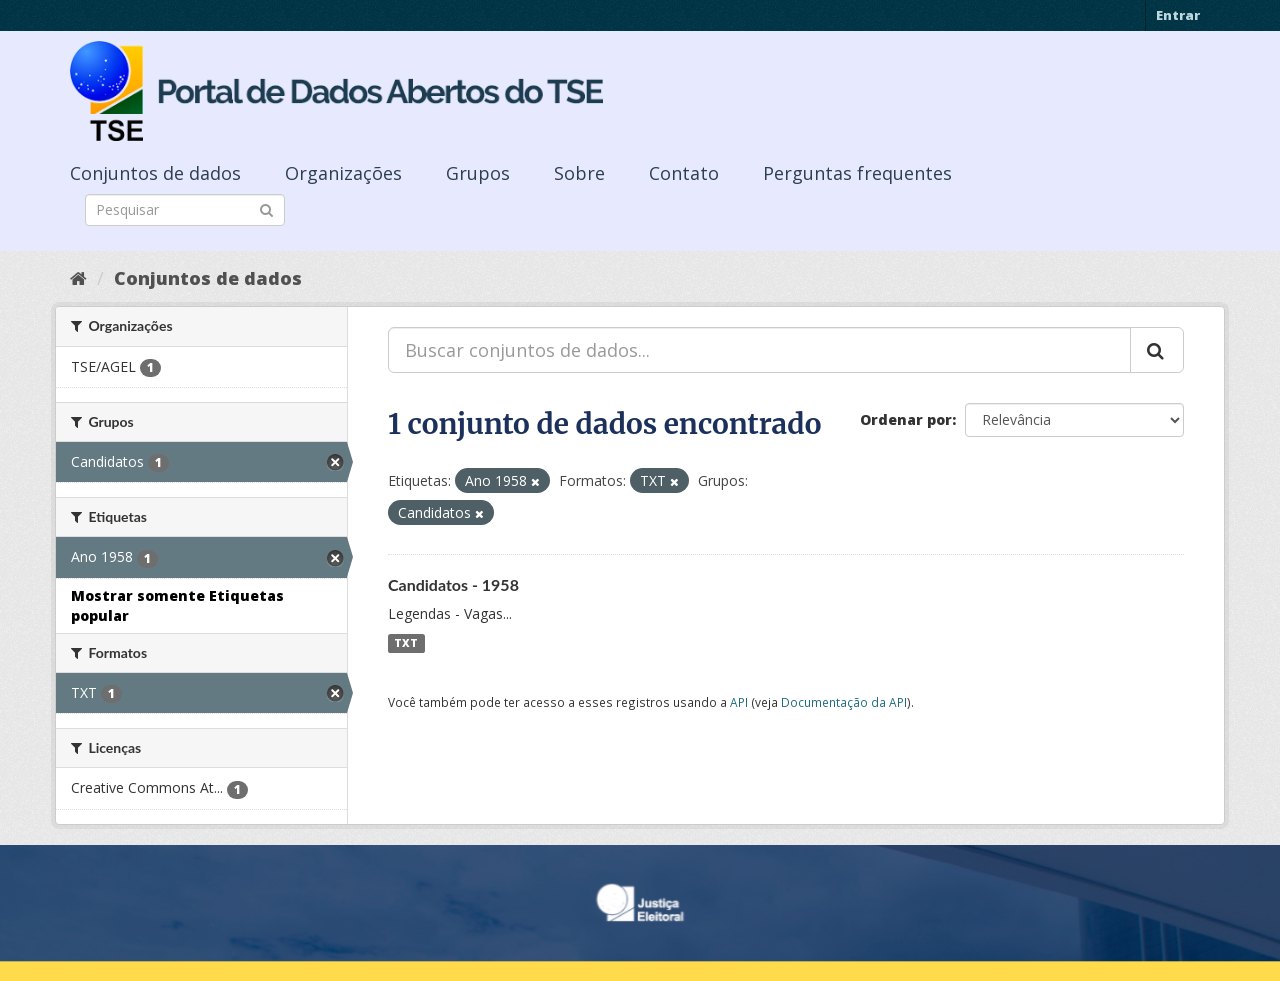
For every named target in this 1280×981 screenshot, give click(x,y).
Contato (684, 173)
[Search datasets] (185, 210)
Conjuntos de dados (155, 173)
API (739, 702)
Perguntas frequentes (857, 173)
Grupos (478, 173)
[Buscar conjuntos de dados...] (759, 350)
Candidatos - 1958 (453, 584)
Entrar (1178, 15)
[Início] (78, 278)
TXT (406, 643)
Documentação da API (844, 702)
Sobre (579, 173)
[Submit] (266, 208)
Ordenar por (906, 419)
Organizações (343, 173)
